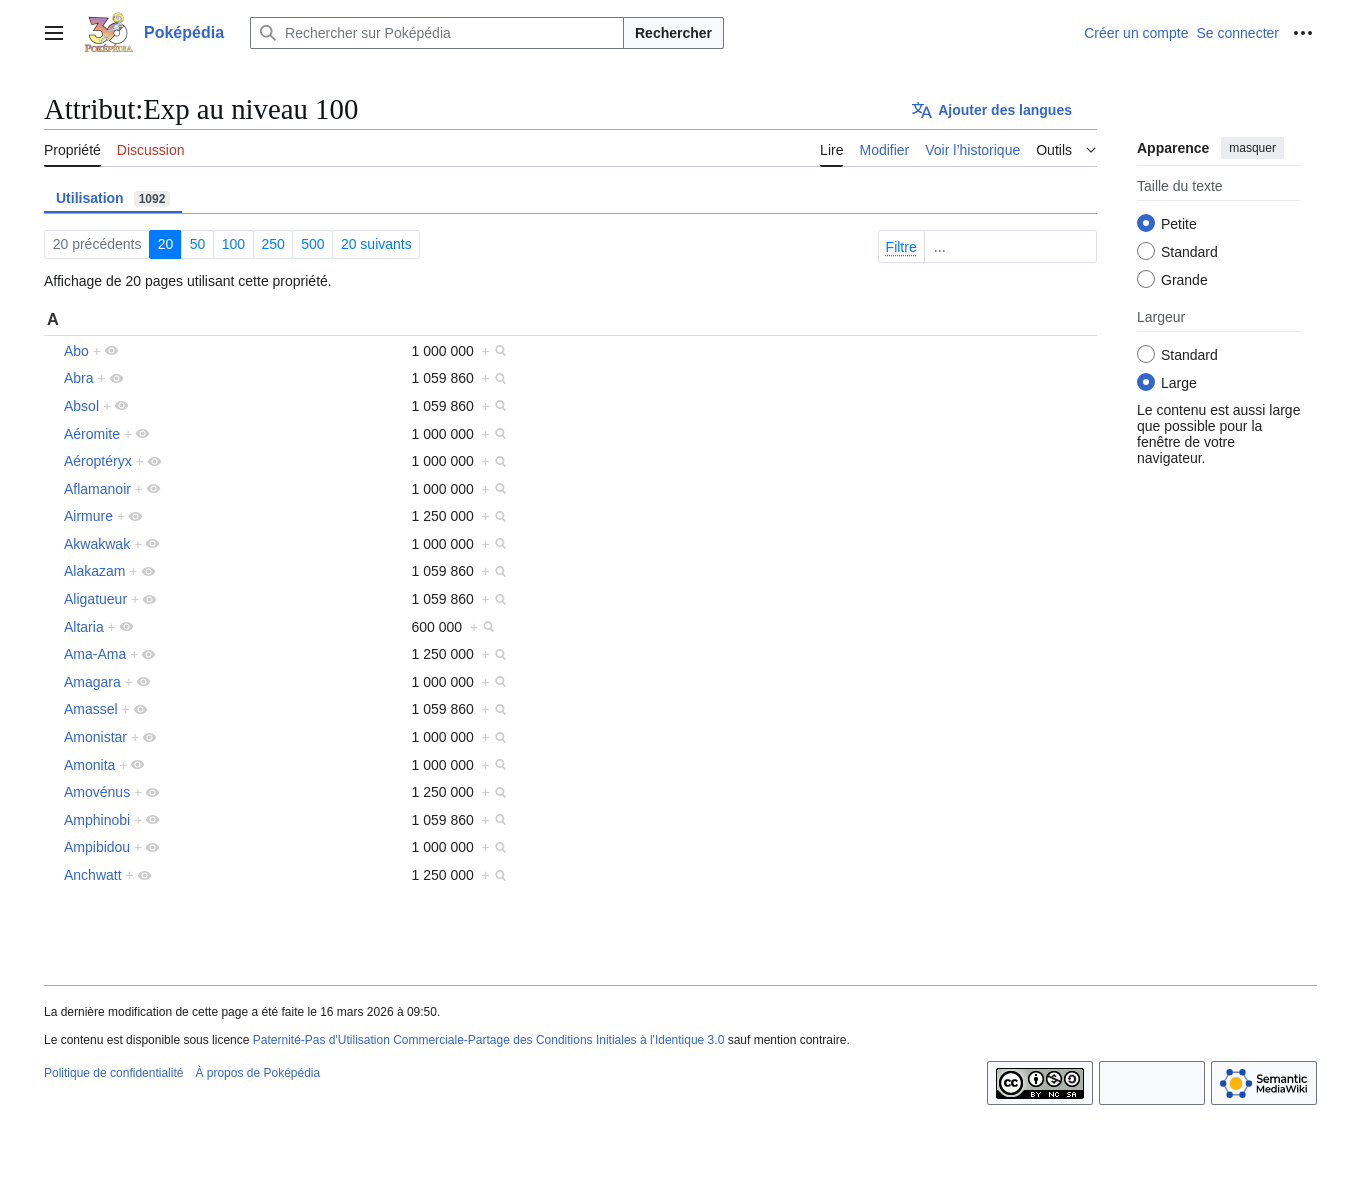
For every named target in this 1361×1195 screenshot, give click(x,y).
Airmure (88, 516)
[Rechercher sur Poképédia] (437, 33)
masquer (1252, 148)
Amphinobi (97, 820)
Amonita (89, 765)
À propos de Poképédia (257, 1073)
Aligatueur (95, 599)
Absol (81, 406)
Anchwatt (93, 875)
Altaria (84, 627)
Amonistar (95, 737)
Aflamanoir (97, 489)
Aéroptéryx (98, 461)
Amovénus (97, 792)
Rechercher (673, 33)
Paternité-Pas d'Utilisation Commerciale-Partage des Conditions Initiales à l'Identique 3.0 (489, 1040)
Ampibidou (97, 847)
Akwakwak (97, 544)
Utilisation (113, 198)
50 (198, 244)
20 (166, 244)
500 (312, 244)
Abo (76, 351)
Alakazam (94, 571)
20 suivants (376, 244)
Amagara (92, 682)
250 (272, 244)
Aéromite (92, 434)
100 (233, 244)
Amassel (91, 709)
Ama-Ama (95, 654)
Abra (79, 378)
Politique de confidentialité (113, 1073)
